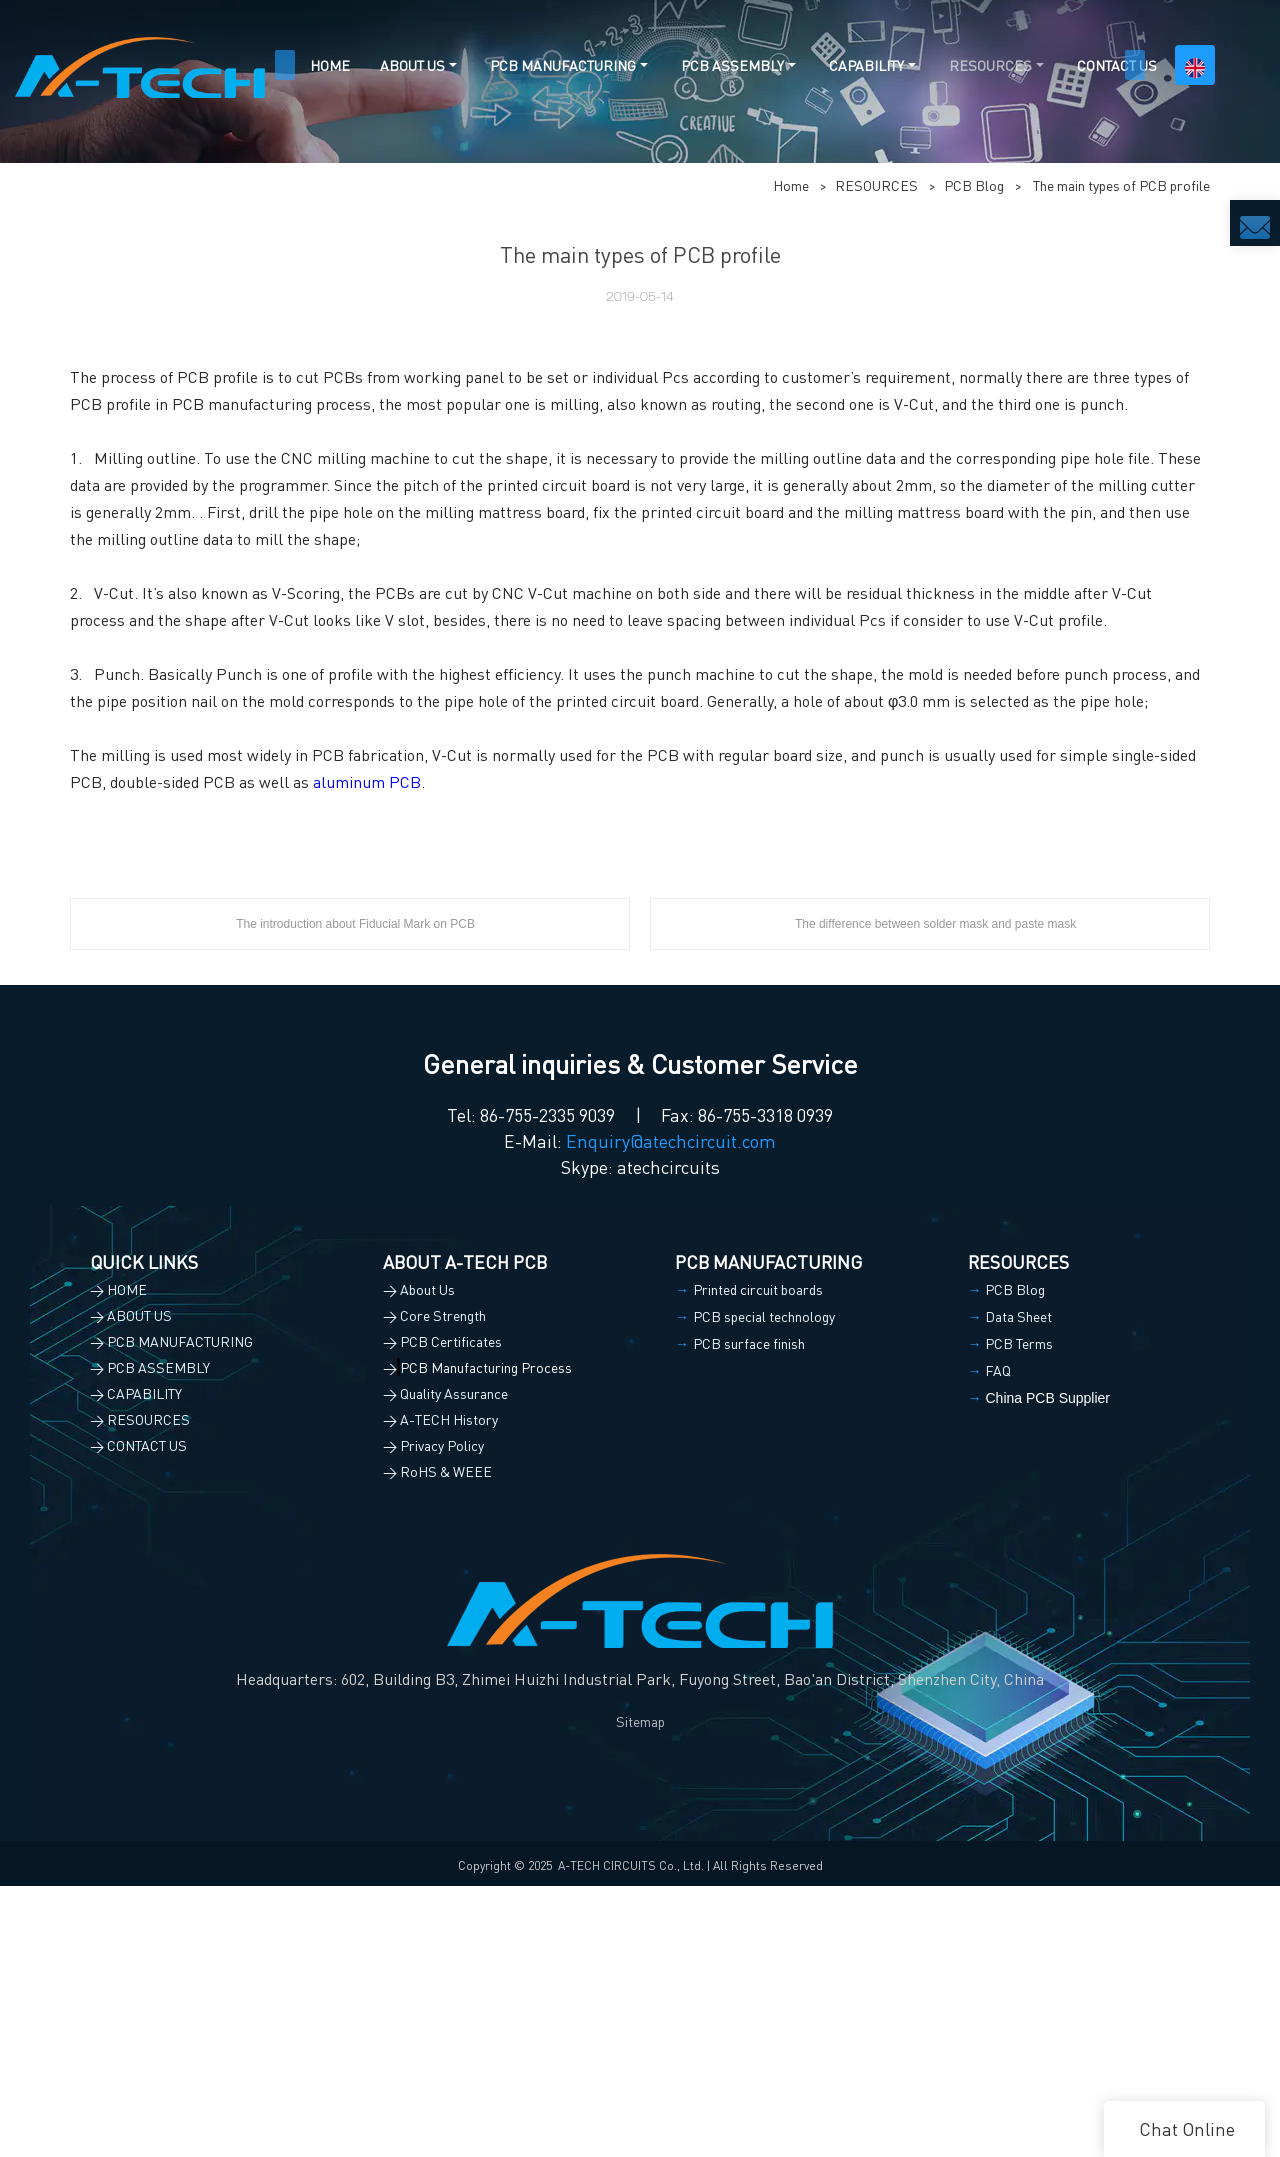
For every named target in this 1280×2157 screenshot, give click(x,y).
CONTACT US (1117, 65)
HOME (330, 65)
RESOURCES (990, 65)
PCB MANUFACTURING (563, 65)
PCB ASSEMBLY (732, 65)
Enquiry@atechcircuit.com (671, 1411)
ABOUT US (412, 65)
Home (791, 456)
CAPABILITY (866, 65)
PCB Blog (974, 456)
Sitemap (640, 1992)
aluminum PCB (367, 1052)
